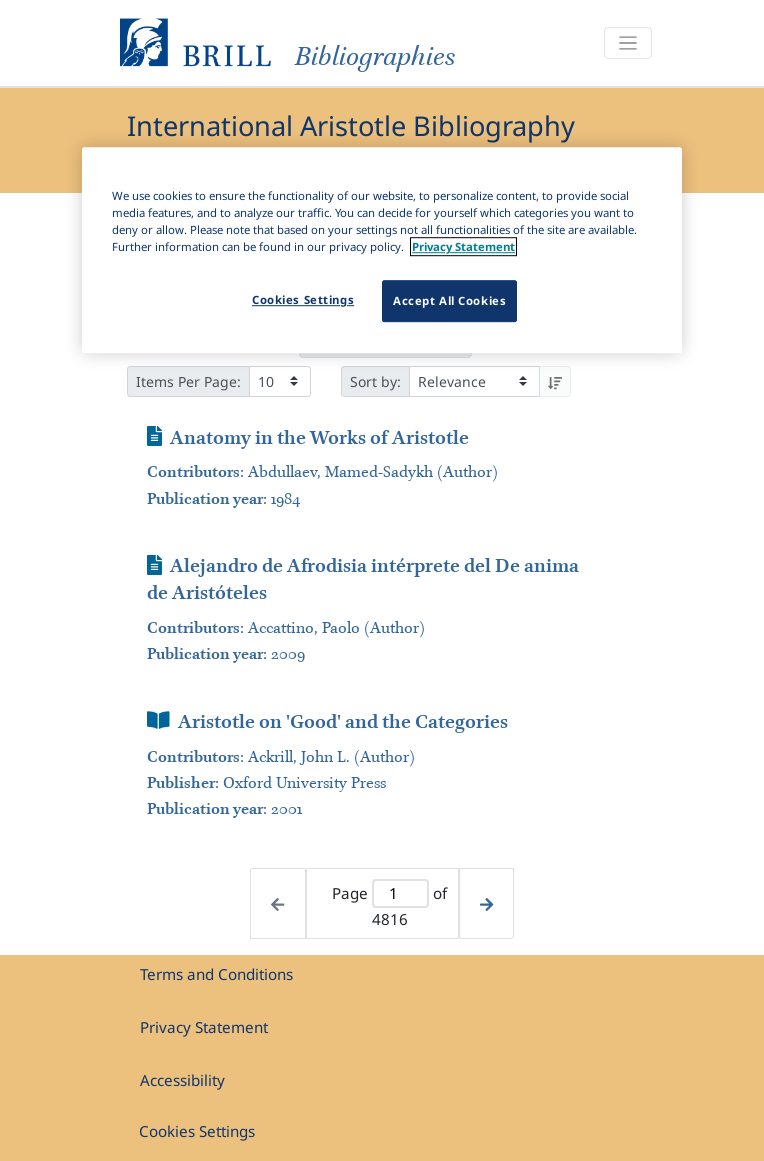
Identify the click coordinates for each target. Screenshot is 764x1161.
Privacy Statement (204, 1027)
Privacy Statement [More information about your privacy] (463, 247)
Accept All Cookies (449, 301)
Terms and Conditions (216, 974)
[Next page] (486, 903)
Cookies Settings (197, 1131)
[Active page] (400, 893)
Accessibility (182, 1080)
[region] (382, 250)
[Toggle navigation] (628, 43)
